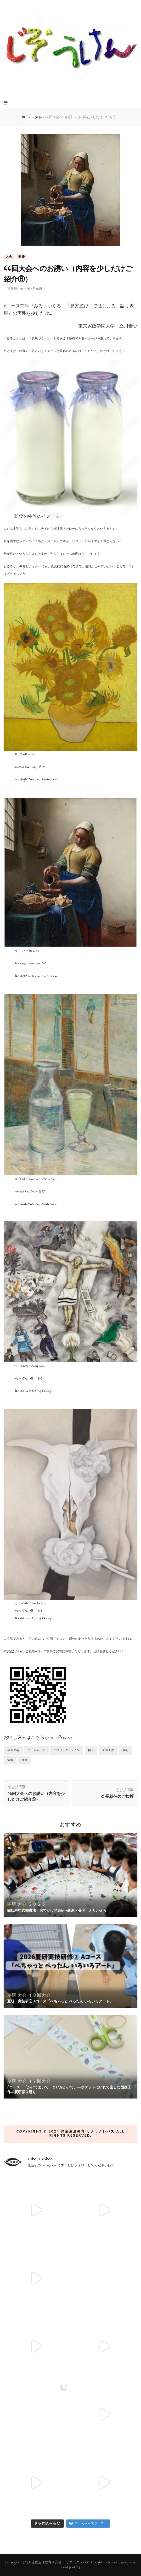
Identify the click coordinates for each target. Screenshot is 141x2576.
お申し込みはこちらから (29, 1738)
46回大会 (13, 1750)
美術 (125, 1750)
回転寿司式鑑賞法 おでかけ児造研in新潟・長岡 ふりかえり (57, 1910)
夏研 (11, 1995)
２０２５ (37, 1904)
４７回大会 (39, 2081)
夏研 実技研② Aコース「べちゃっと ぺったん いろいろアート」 (60, 2001)
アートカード (36, 1750)
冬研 (11, 1904)
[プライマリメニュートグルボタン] (6, 102)
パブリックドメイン (66, 1750)
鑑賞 (24, 1760)
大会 (9, 257)
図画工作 (108, 1750)
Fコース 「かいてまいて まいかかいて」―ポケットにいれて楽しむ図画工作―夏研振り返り (69, 2090)
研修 (21, 257)
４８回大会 (39, 1995)
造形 (10, 1760)
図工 (91, 1750)
